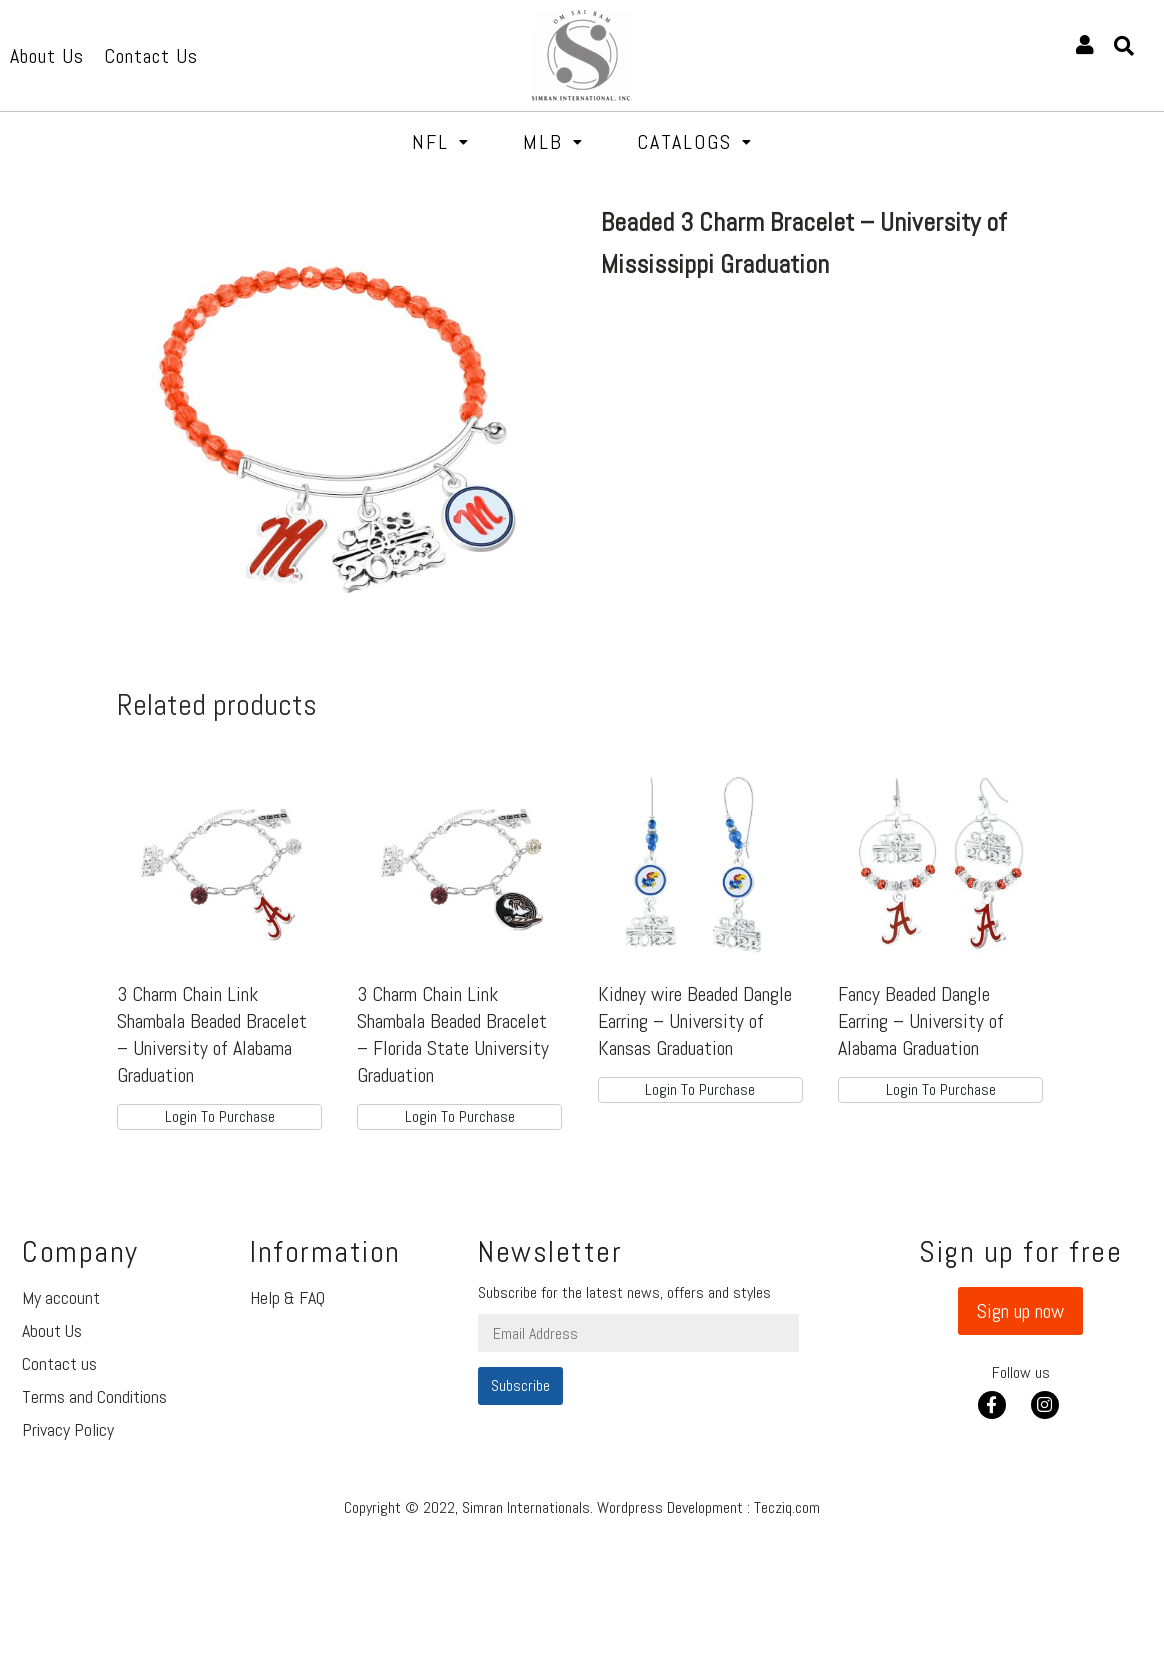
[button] (1020, 1311)
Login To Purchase (220, 1116)
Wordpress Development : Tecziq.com (708, 1507)
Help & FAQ (287, 1297)
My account (61, 1297)
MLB (553, 142)
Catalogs (695, 142)
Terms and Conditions (94, 1396)
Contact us (59, 1363)
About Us (52, 1330)
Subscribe (520, 1385)
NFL (441, 142)
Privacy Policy (68, 1429)
